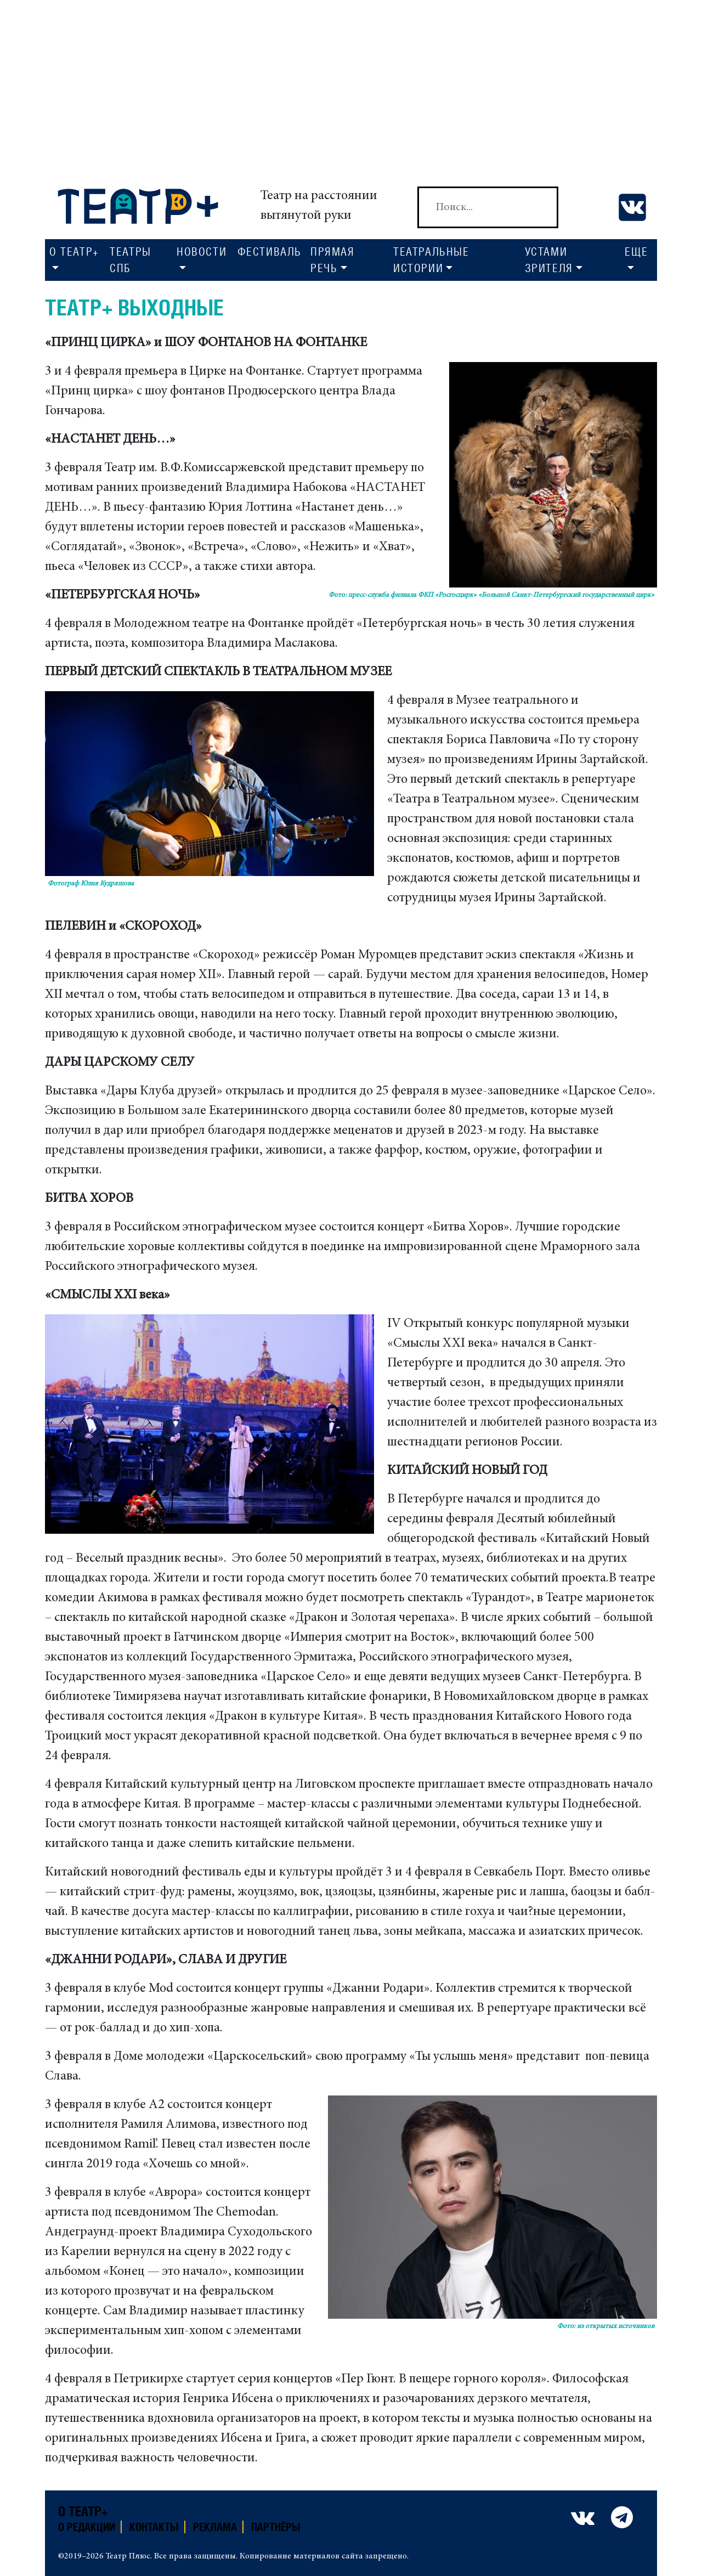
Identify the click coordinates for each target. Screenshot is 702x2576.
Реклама (215, 2527)
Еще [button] (636, 251)
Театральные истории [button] (431, 260)
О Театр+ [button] (74, 251)
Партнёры (276, 2527)
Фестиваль (269, 251)
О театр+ (83, 2511)
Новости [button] (202, 251)
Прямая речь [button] (332, 260)
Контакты (154, 2527)
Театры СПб (130, 260)
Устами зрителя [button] (549, 260)
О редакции (86, 2527)
